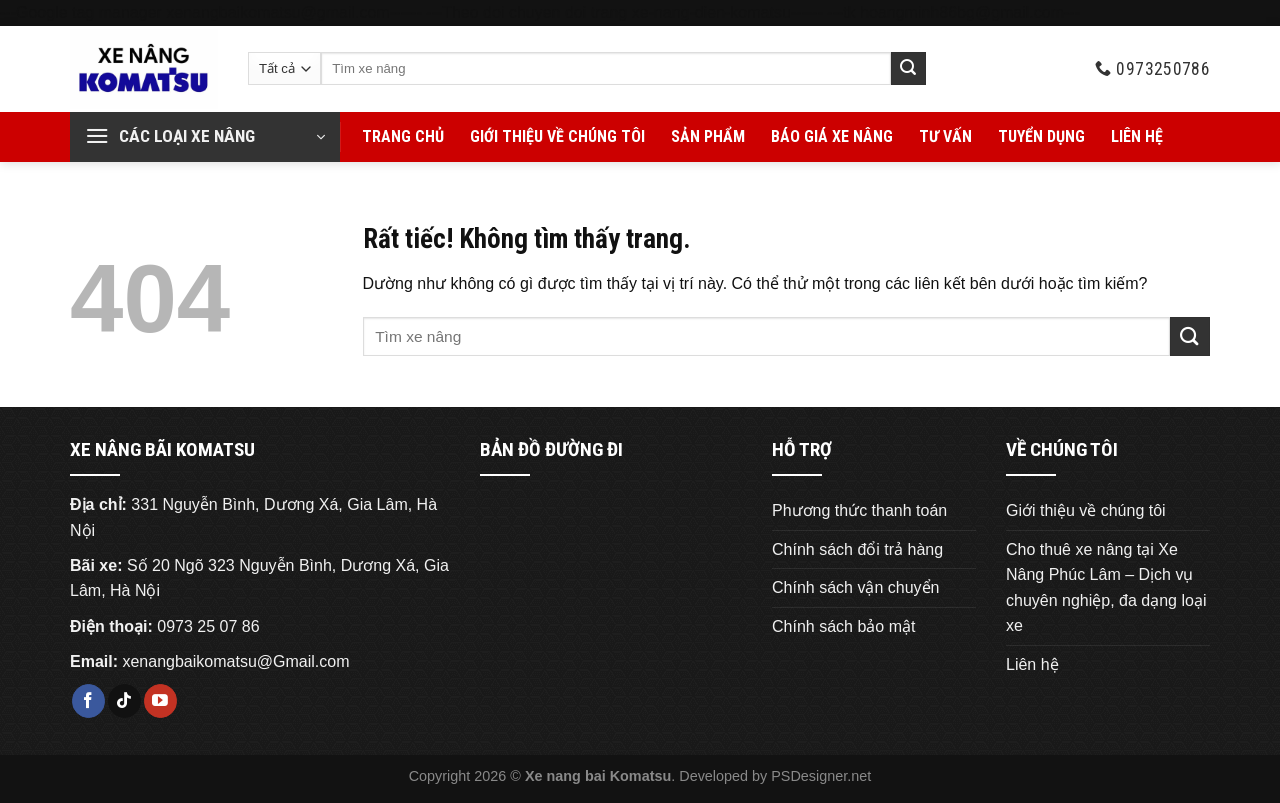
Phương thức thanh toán (859, 510)
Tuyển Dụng (1041, 136)
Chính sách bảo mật (843, 626)
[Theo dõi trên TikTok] (124, 701)
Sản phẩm (708, 136)
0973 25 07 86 (208, 626)
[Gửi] (908, 69)
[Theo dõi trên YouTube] (160, 701)
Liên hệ (1137, 136)
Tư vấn (945, 136)
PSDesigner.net (821, 776)
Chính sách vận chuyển (855, 587)
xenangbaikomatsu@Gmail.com (235, 661)
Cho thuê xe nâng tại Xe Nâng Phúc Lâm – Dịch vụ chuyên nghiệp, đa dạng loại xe (1106, 588)
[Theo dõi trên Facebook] (88, 701)
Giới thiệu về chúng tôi (557, 136)
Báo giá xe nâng (832, 136)
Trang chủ (403, 136)
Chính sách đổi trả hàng (857, 549)
